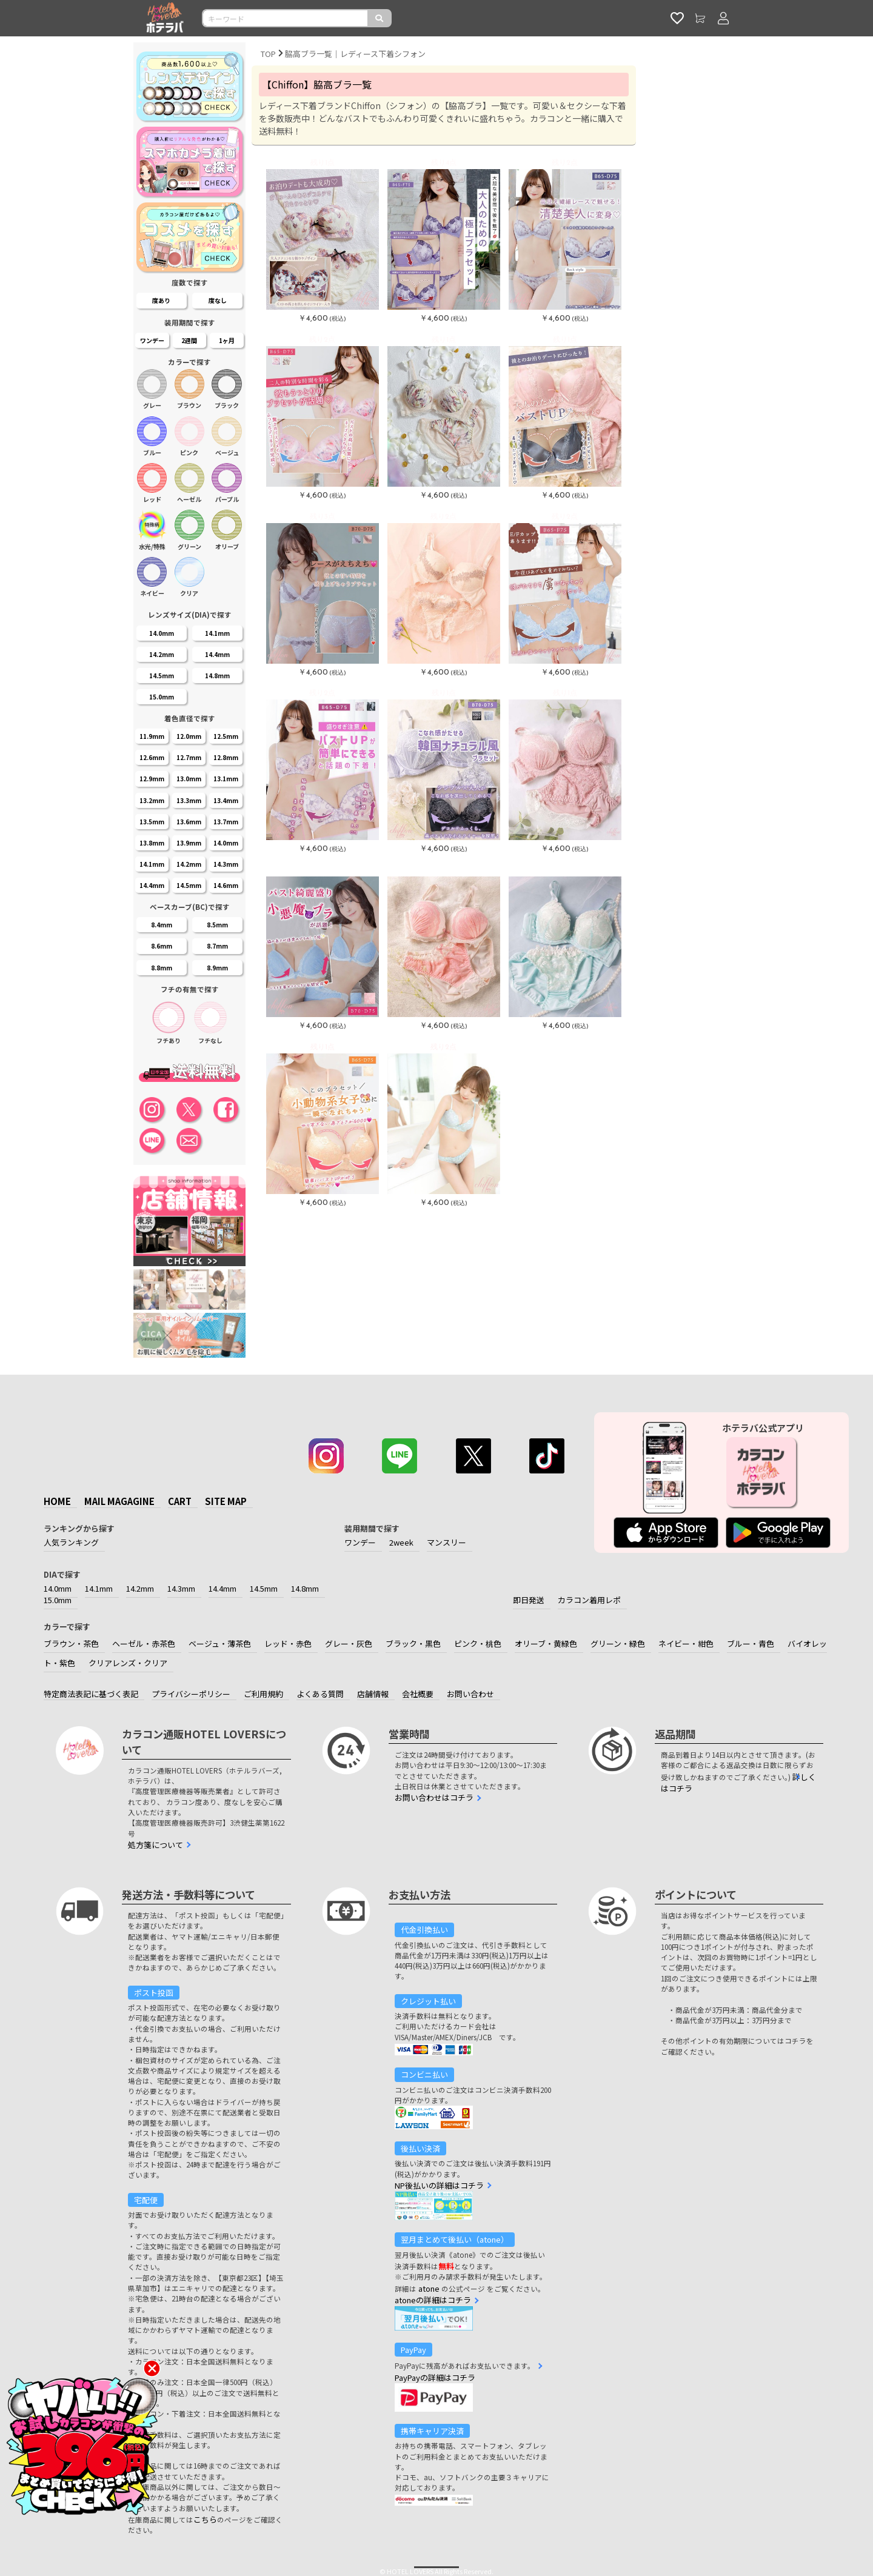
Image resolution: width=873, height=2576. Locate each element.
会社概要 (417, 1694)
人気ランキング (71, 1542)
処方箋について (155, 1844)
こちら (205, 2519)
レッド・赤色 (288, 1643)
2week (401, 1542)
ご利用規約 (263, 1694)
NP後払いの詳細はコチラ (439, 2185)
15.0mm (58, 1600)
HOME (57, 1501)
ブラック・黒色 (413, 1643)
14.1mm (99, 1588)
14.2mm (140, 1588)
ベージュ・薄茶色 (220, 1643)
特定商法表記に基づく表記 (91, 1694)
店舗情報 (373, 1694)
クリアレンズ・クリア (128, 1663)
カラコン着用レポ (589, 1600)
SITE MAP (226, 1501)
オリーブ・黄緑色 (546, 1643)
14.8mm (305, 1588)
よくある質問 (320, 1694)
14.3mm (181, 1588)
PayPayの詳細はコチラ (435, 2377)
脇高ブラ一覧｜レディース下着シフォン (355, 53)
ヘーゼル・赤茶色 (143, 1643)
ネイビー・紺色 (686, 1643)
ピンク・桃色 (477, 1643)
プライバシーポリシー (191, 1694)
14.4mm (222, 1588)
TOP (268, 53)
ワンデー (360, 1542)
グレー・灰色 (348, 1643)
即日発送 (528, 1600)
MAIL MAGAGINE (119, 1501)
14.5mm (264, 1588)
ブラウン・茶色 (71, 1643)
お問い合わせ (470, 1694)
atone (429, 2288)
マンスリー (446, 1542)
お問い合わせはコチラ (434, 1797)
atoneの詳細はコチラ (433, 2300)
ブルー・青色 (750, 1643)
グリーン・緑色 (617, 1643)
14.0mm (58, 1588)
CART (180, 1501)
